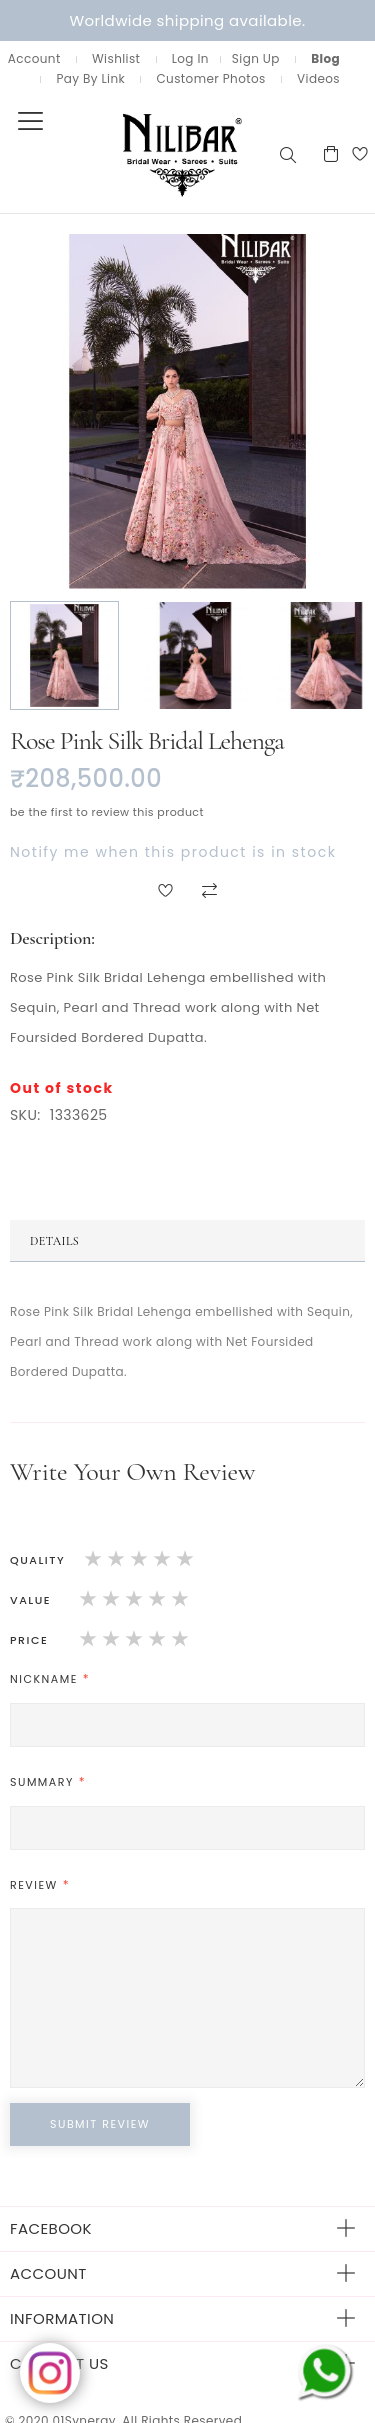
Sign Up (256, 58)
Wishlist (116, 58)
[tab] (187, 1241)
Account (34, 58)
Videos (318, 78)
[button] (65, 655)
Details (54, 1241)
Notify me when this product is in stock (173, 852)
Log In (190, 58)
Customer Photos (210, 78)
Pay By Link (90, 78)
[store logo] (138, 153)
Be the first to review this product (107, 812)
